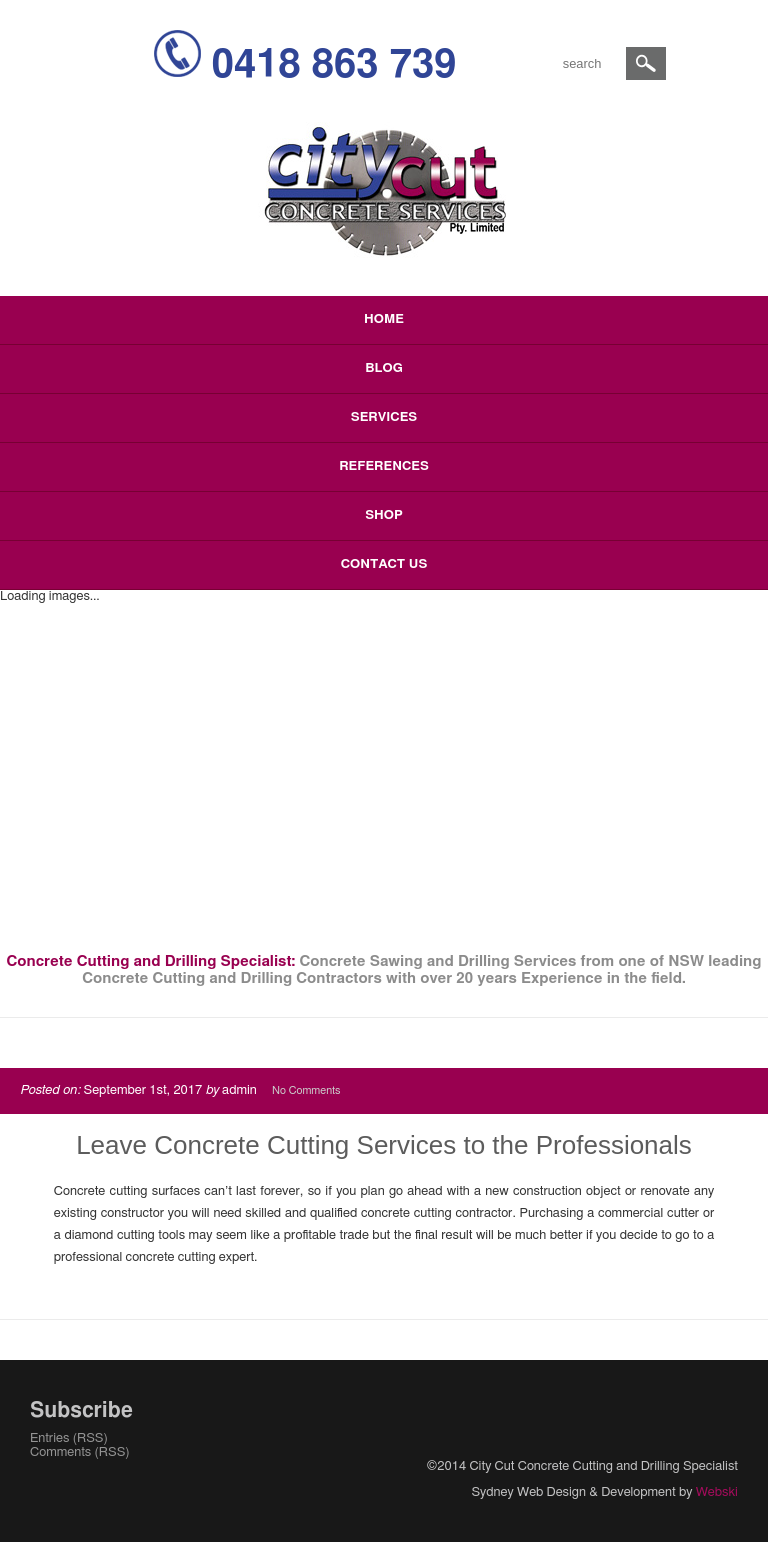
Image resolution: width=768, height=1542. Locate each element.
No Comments (306, 1090)
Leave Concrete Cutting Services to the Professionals (384, 1145)
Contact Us (384, 564)
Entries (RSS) (69, 1438)
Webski (717, 1492)
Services (384, 417)
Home (384, 319)
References (384, 466)
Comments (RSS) (80, 1452)
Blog (383, 368)
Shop (384, 515)
